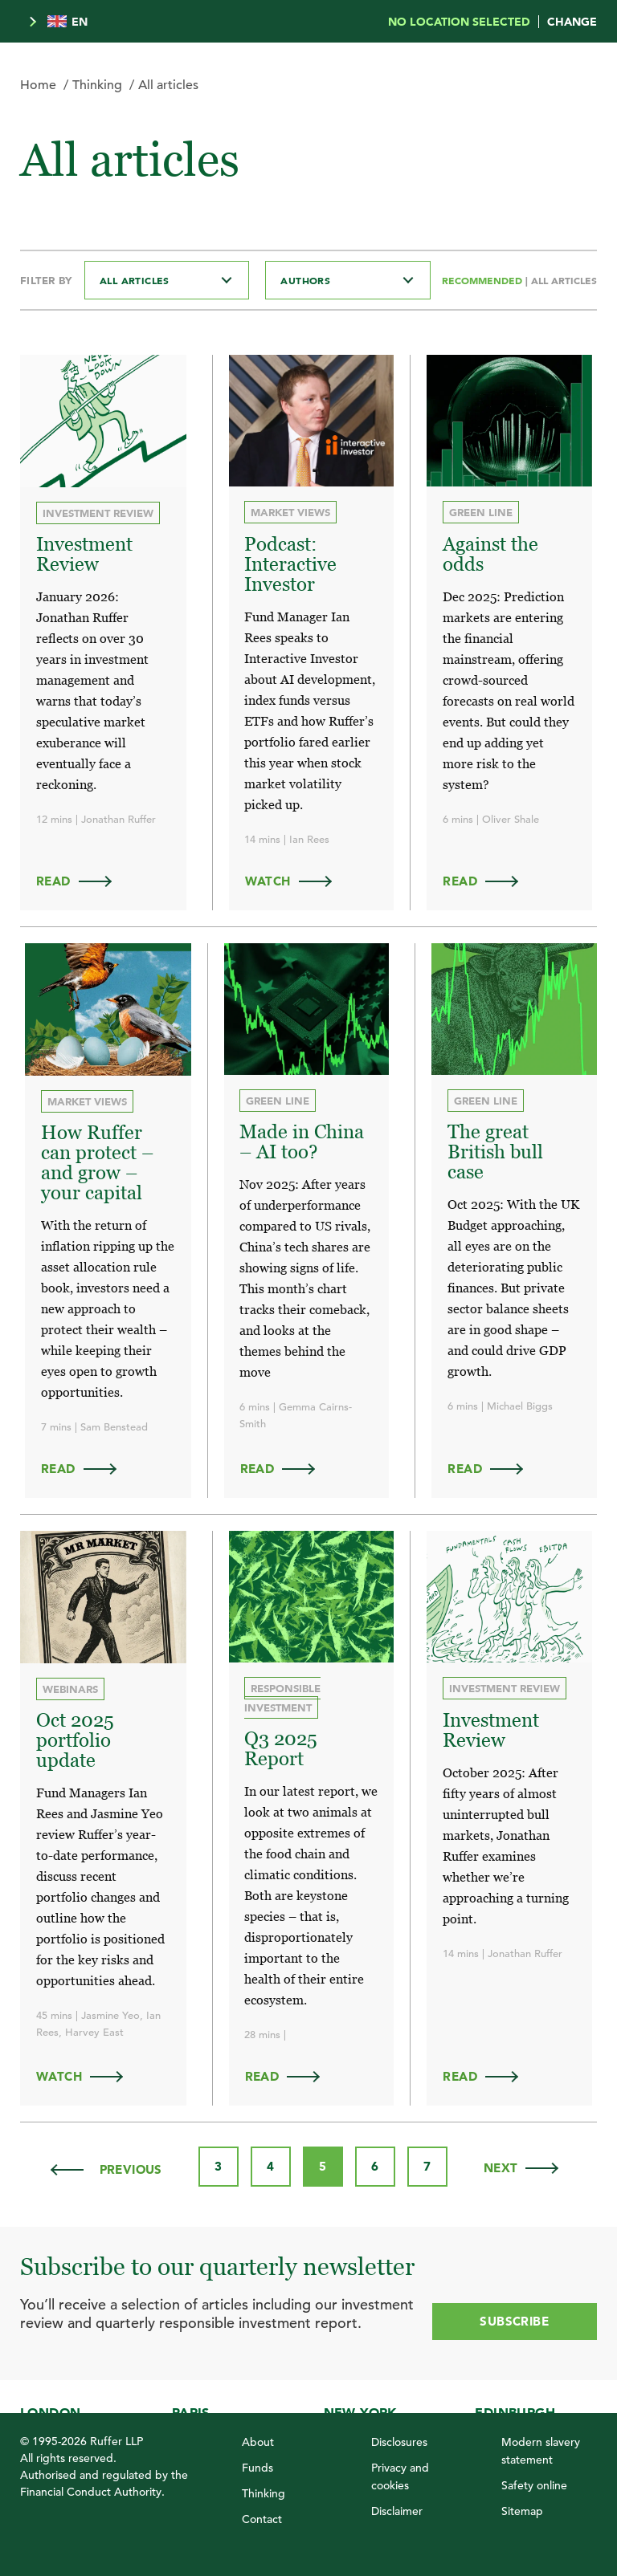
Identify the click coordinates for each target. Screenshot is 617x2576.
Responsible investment (283, 1693)
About (258, 2435)
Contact (262, 2512)
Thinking (97, 85)
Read (81, 878)
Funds (257, 2461)
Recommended (483, 280)
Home (38, 85)
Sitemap (522, 2504)
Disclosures (399, 2435)
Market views (291, 512)
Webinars (70, 1685)
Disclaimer (397, 2504)
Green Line (481, 512)
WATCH (296, 878)
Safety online (534, 2479)
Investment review (98, 513)
